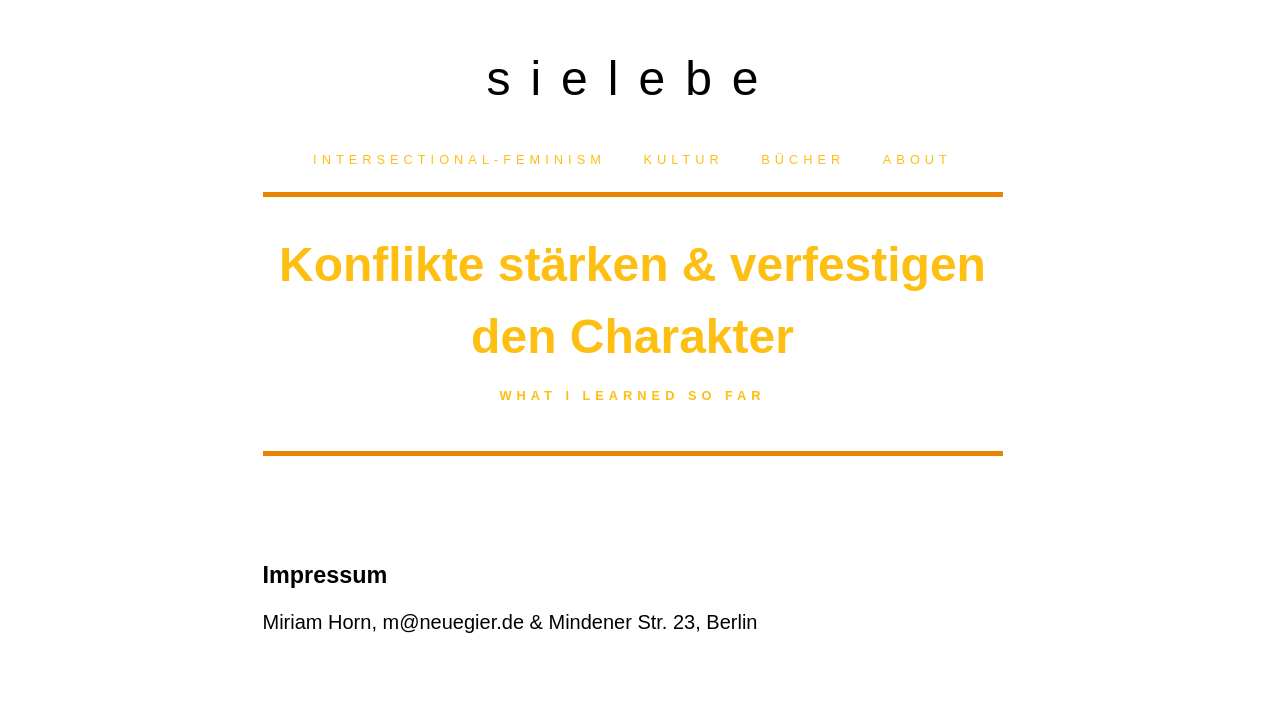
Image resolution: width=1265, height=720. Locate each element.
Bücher (803, 159)
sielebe (632, 73)
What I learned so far (632, 395)
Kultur (683, 159)
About (917, 159)
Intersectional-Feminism (459, 159)
